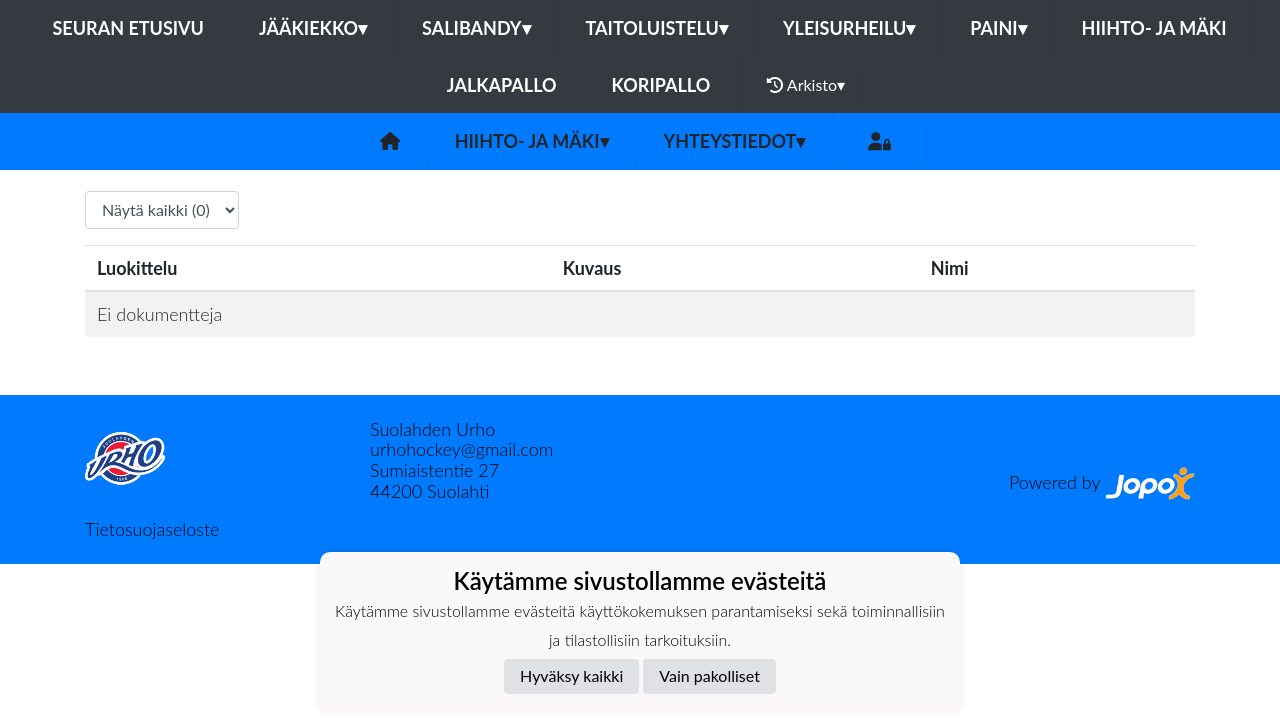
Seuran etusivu (128, 28)
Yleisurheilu (849, 28)
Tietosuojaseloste (152, 529)
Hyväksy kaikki (571, 675)
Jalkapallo (502, 85)
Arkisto (806, 85)
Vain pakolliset (709, 675)
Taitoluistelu (657, 28)
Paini (998, 28)
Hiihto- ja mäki (1154, 28)
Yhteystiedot (735, 141)
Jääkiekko (313, 28)
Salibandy (476, 28)
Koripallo (661, 85)
